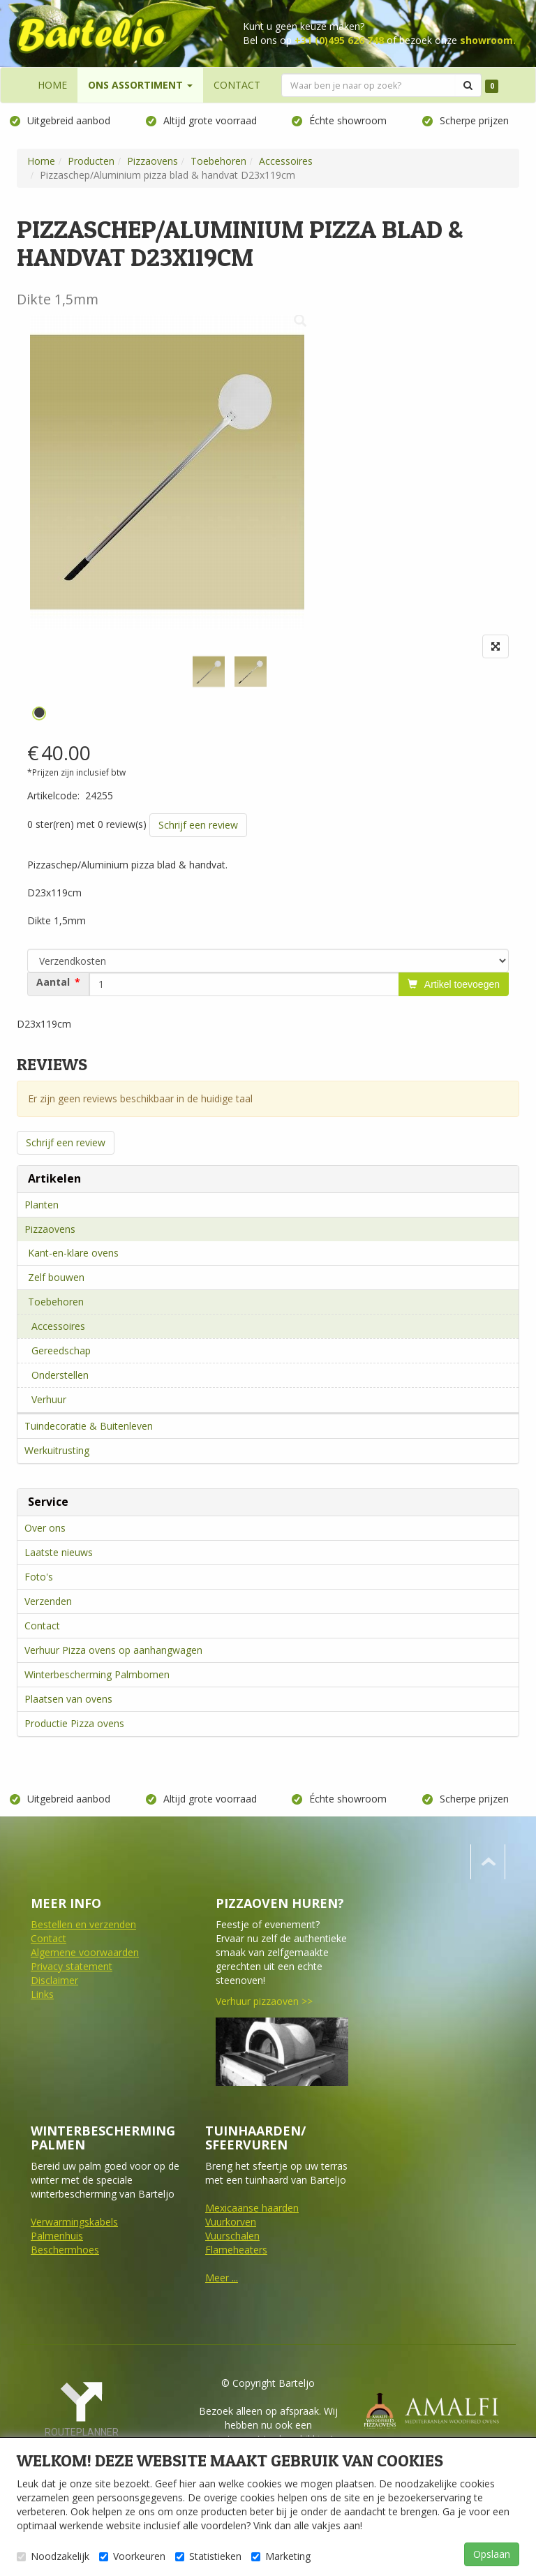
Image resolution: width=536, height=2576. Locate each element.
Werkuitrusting (56, 1450)
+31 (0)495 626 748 (339, 40)
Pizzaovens (49, 1229)
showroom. (488, 40)
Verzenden (48, 1601)
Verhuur (48, 1399)
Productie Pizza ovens (74, 1723)
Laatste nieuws (58, 1552)
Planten (41, 1204)
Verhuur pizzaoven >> (264, 2001)
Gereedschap (61, 1350)
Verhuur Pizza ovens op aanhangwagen (113, 1650)
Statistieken (208, 2556)
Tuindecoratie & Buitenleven (88, 1426)
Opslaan (491, 2554)
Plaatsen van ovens (68, 1698)
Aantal (53, 982)
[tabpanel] (209, 671)
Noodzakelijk (53, 2556)
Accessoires (58, 1326)
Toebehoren (56, 1301)
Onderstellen (60, 1375)
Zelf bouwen (56, 1277)
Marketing (281, 2556)
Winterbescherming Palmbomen (97, 1674)
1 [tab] (39, 713)
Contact (42, 1625)
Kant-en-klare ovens (73, 1252)
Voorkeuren (132, 2556)
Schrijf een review (198, 824)
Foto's (38, 1576)
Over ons (45, 1527)
